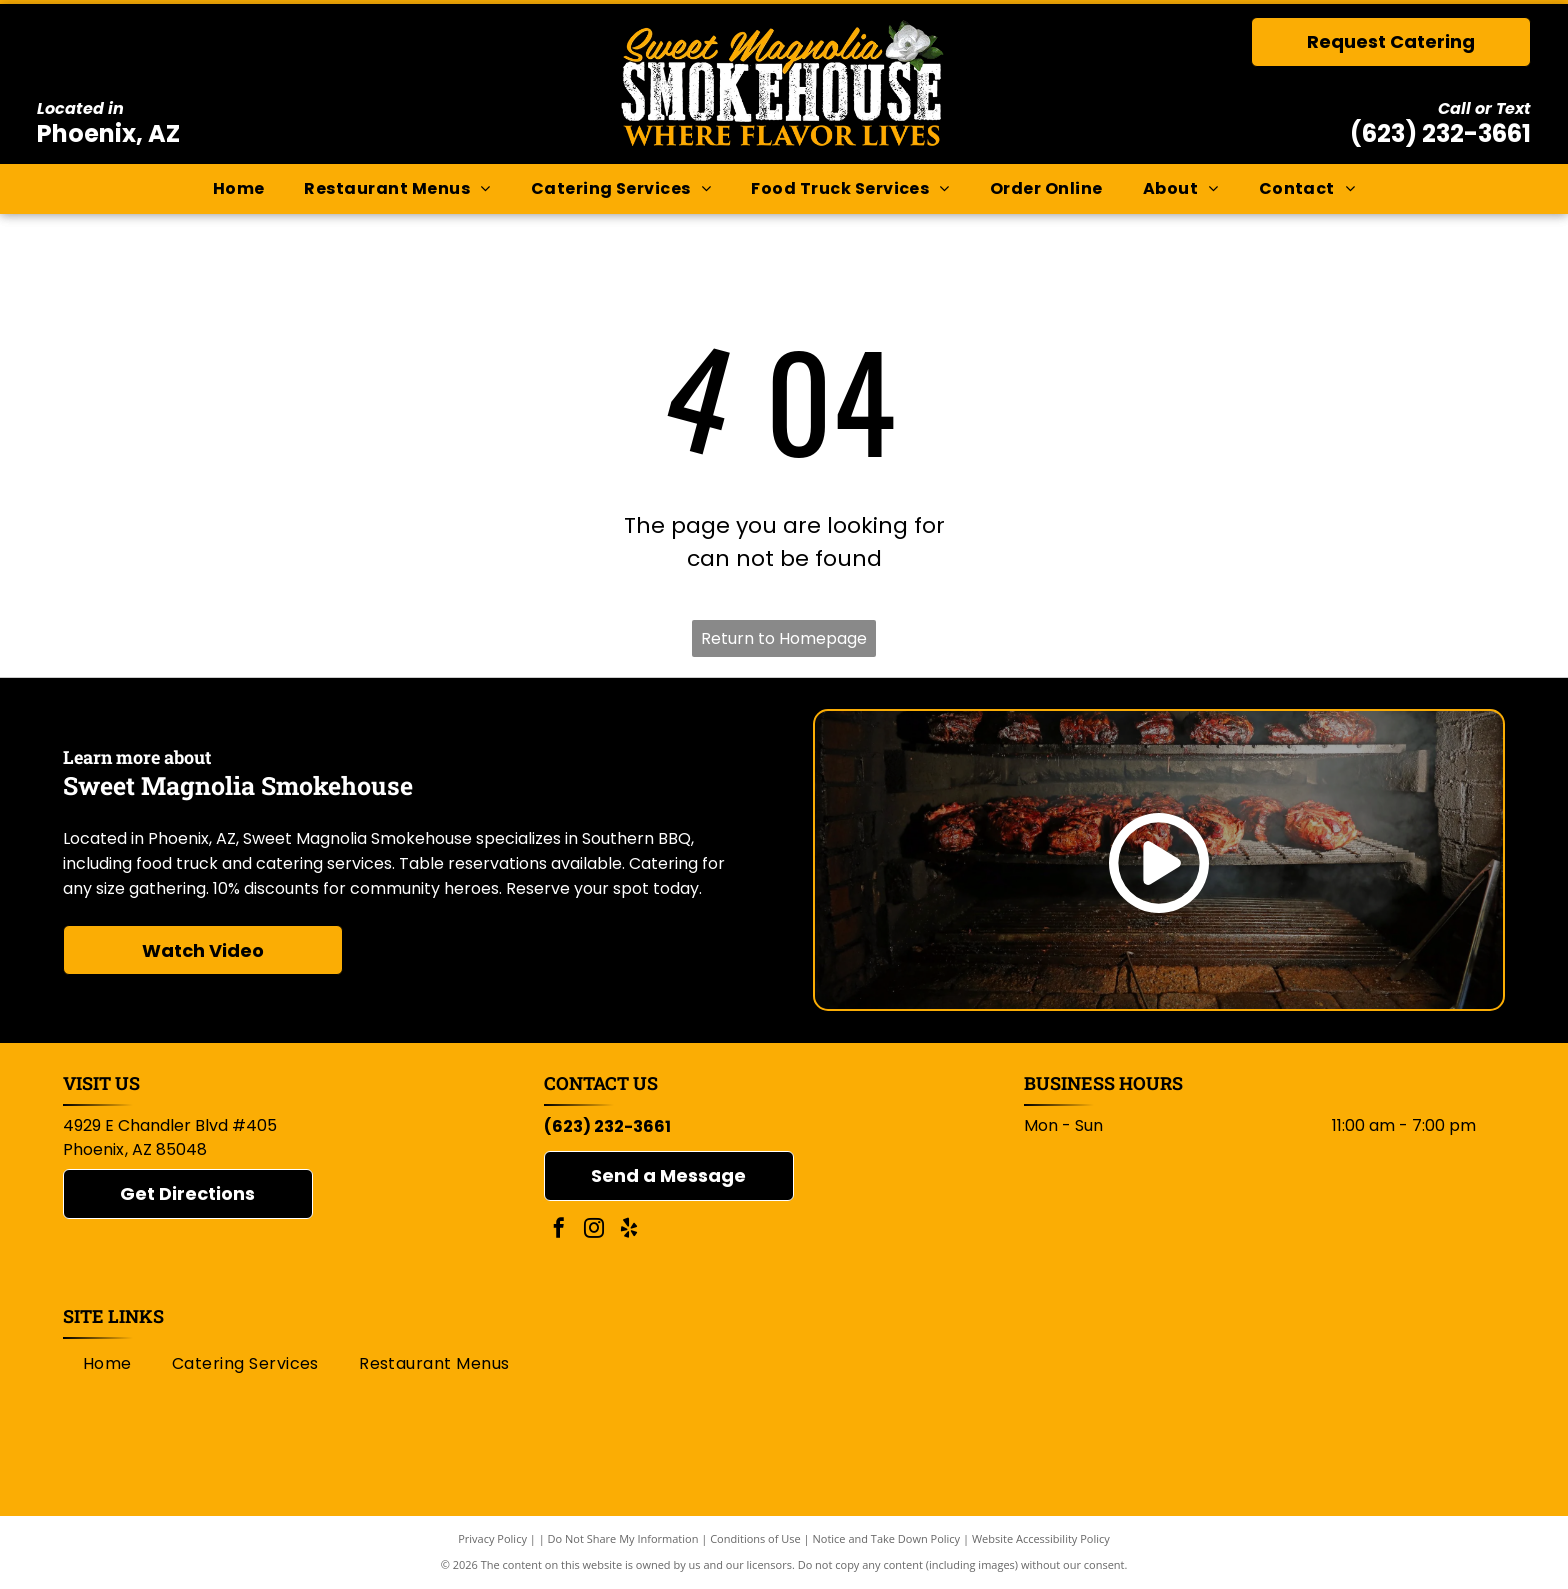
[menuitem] (239, 189)
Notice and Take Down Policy (887, 1538)
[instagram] (594, 1230)
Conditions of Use (755, 1538)
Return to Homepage (784, 638)
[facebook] (559, 1230)
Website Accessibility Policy (1041, 1538)
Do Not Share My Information (623, 1538)
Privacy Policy (492, 1538)
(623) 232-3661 (1440, 133)
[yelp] (629, 1230)
